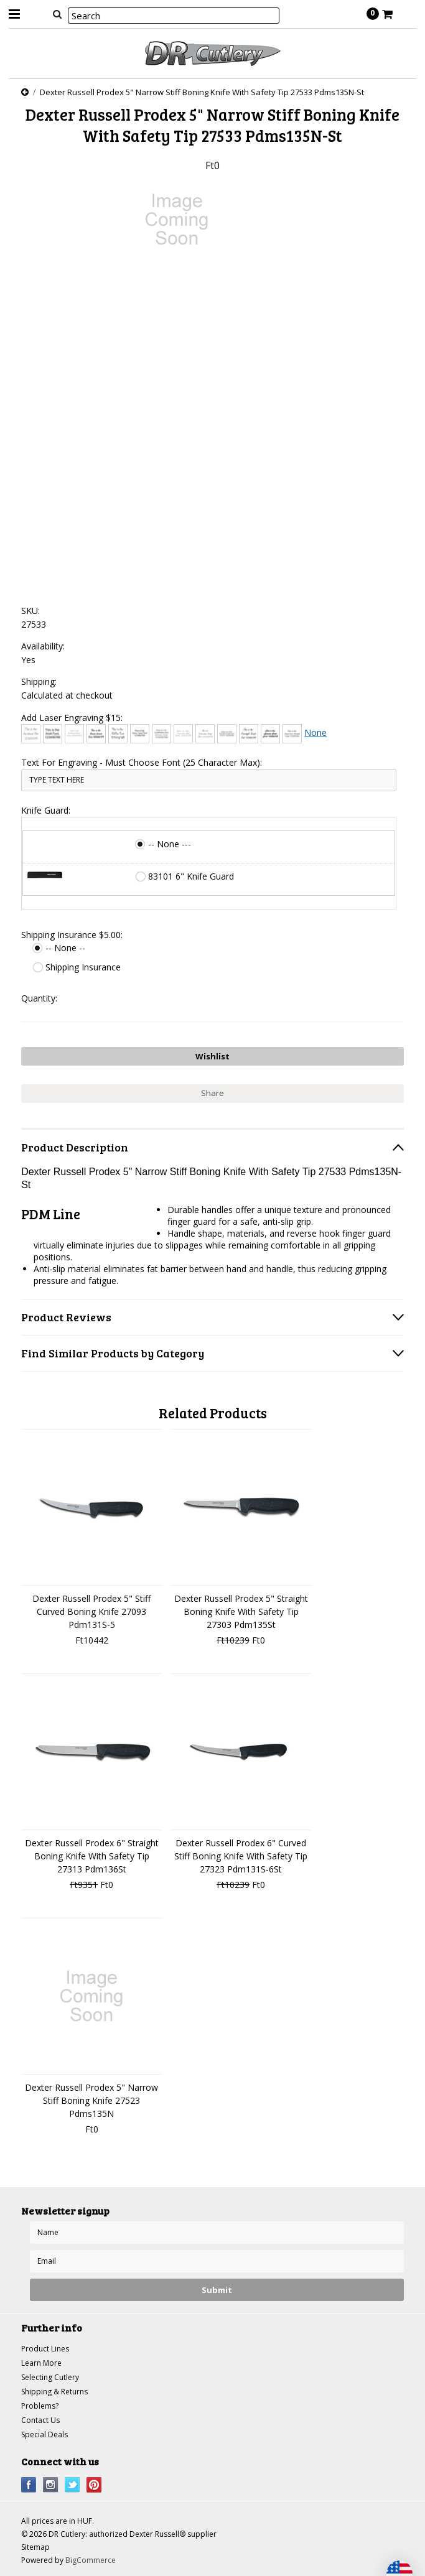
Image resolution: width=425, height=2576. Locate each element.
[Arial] (52, 733)
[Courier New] (183, 733)
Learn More (41, 2363)
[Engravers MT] (226, 733)
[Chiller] (118, 733)
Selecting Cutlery (50, 2377)
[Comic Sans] (139, 733)
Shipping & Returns (54, 2391)
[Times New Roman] (292, 733)
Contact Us (40, 2420)
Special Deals (44, 2434)
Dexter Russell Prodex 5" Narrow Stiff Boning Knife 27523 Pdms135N (91, 2100)
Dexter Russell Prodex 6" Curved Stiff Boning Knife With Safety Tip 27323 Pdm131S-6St (240, 1856)
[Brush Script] (96, 733)
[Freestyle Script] (248, 733)
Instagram (50, 2485)
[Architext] (30, 733)
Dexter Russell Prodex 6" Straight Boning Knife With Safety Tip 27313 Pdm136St (92, 1856)
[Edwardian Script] (205, 733)
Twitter (72, 2485)
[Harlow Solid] (270, 733)
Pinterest (94, 2485)
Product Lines (45, 2348)
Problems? (39, 2406)
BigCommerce (90, 2560)
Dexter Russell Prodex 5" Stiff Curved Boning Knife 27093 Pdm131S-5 (91, 1611)
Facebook (29, 2485)
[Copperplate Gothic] (161, 733)
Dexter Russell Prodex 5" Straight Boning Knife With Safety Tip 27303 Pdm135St (241, 1611)
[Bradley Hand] (74, 733)
